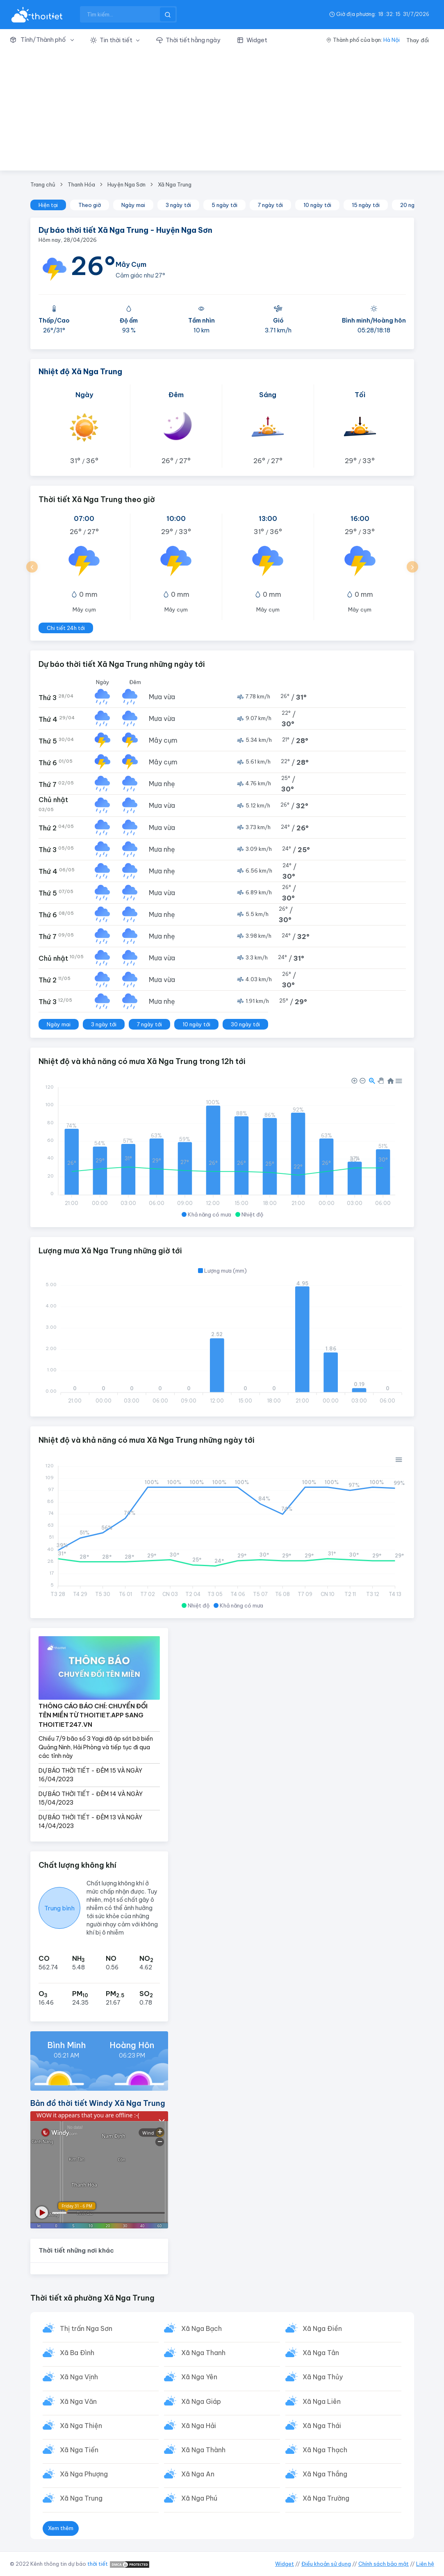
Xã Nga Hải (198, 2425)
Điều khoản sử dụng (326, 2563)
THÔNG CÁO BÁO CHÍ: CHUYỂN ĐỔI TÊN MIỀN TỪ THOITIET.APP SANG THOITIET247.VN (93, 1715)
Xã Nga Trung (174, 184)
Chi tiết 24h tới (66, 628)
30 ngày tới (245, 1024)
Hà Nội (391, 39)
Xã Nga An (197, 2474)
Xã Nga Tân (321, 2353)
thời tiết (97, 2563)
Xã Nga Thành (203, 2450)
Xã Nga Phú (199, 2498)
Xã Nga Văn (78, 2401)
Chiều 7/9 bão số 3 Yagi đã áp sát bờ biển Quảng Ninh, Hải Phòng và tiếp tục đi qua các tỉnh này (96, 1747)
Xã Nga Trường (326, 2498)
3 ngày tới (178, 205)
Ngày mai (133, 205)
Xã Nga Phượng (84, 2474)
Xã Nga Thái (322, 2425)
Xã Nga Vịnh (79, 2377)
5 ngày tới (224, 205)
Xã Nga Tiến (79, 2450)
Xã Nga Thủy (323, 2377)
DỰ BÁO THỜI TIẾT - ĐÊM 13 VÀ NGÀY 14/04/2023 (90, 1822)
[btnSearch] (167, 14)
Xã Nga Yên (199, 2377)
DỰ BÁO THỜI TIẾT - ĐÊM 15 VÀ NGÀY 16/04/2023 (90, 1775)
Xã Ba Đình (77, 2353)
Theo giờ (89, 205)
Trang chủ (42, 184)
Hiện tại (48, 205)
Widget (284, 2563)
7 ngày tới (270, 205)
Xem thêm (60, 2528)
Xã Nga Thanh (203, 2353)
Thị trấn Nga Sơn (86, 2328)
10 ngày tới (317, 205)
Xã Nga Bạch (201, 2328)
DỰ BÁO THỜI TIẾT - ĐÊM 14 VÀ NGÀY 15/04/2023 (91, 1798)
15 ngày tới (366, 205)
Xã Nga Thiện (81, 2425)
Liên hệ (425, 2563)
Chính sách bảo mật (383, 2563)
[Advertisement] (222, 113)
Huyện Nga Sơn (126, 184)
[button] (46, 40)
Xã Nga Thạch (325, 2450)
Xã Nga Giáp (201, 2401)
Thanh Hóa (81, 184)
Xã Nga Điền (322, 2328)
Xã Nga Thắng (325, 2474)
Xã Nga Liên (322, 2401)
